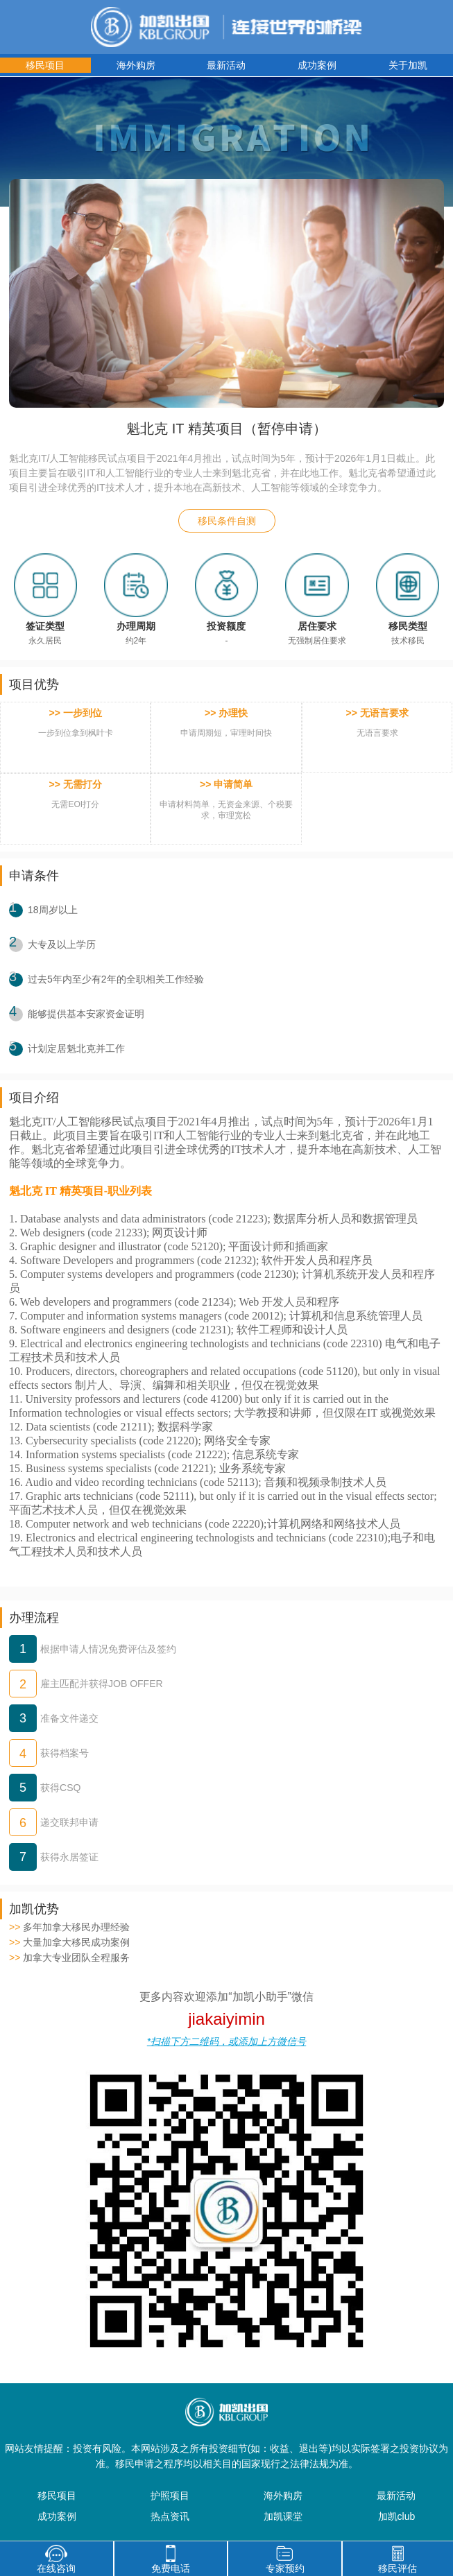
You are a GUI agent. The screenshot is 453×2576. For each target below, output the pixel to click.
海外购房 (136, 65)
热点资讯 (170, 2516)
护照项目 (170, 2495)
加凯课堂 (283, 2516)
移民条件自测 (227, 520)
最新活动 (226, 65)
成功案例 (317, 65)
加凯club (397, 2516)
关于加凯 (407, 65)
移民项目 (45, 65)
